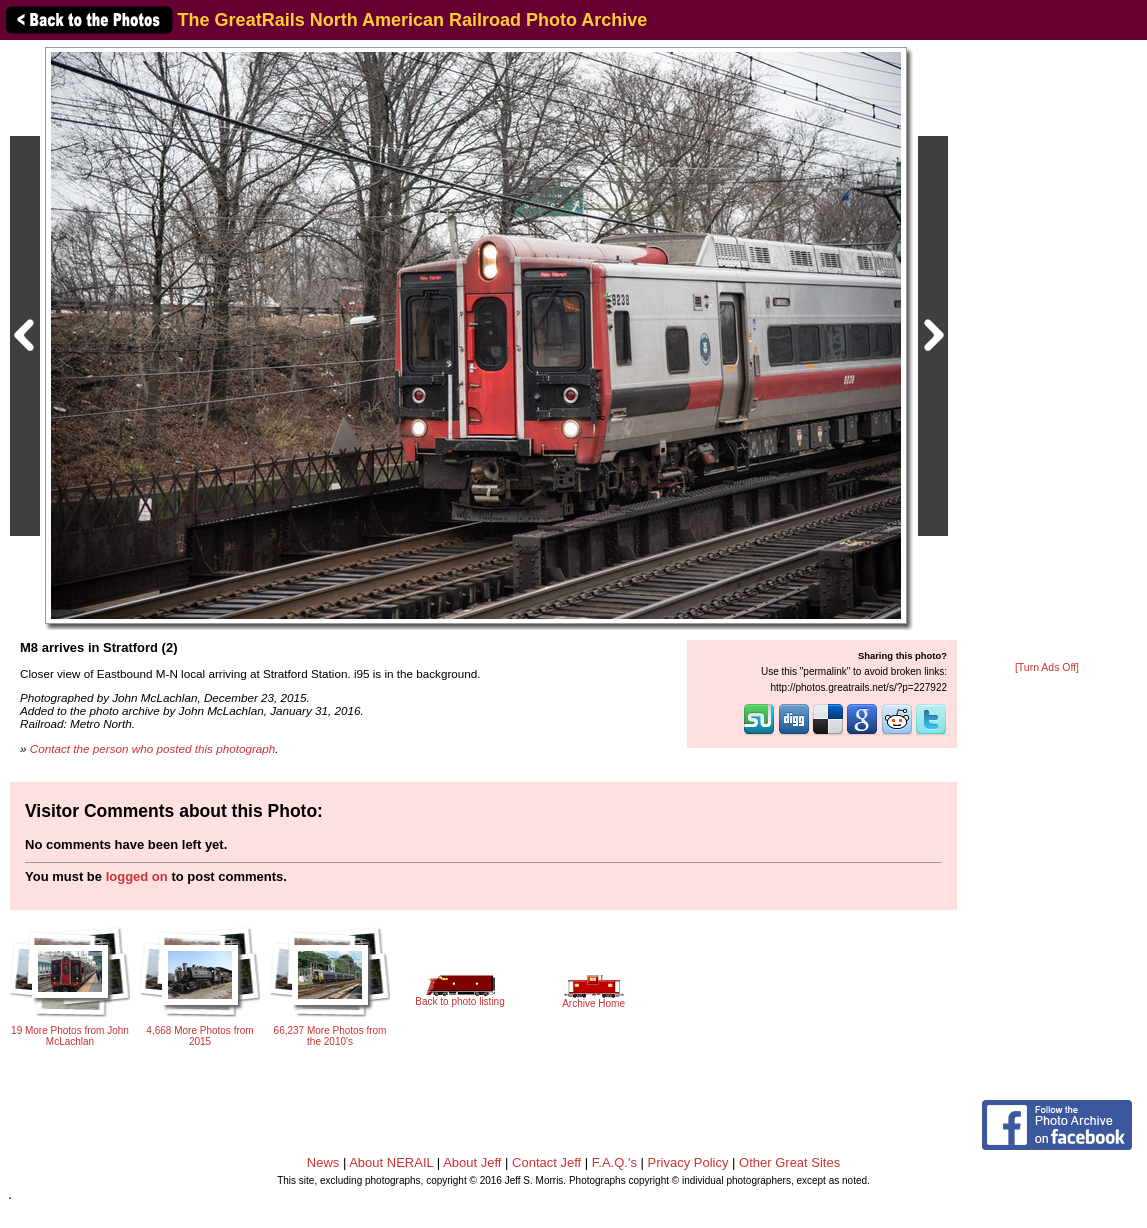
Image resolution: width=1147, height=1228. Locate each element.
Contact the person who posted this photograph (153, 748)
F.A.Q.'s (614, 1162)
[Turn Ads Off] (1047, 667)
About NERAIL (391, 1162)
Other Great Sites (789, 1162)
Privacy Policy (688, 1162)
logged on (137, 876)
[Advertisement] (1047, 352)
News (323, 1162)
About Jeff (472, 1162)
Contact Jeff (546, 1162)
